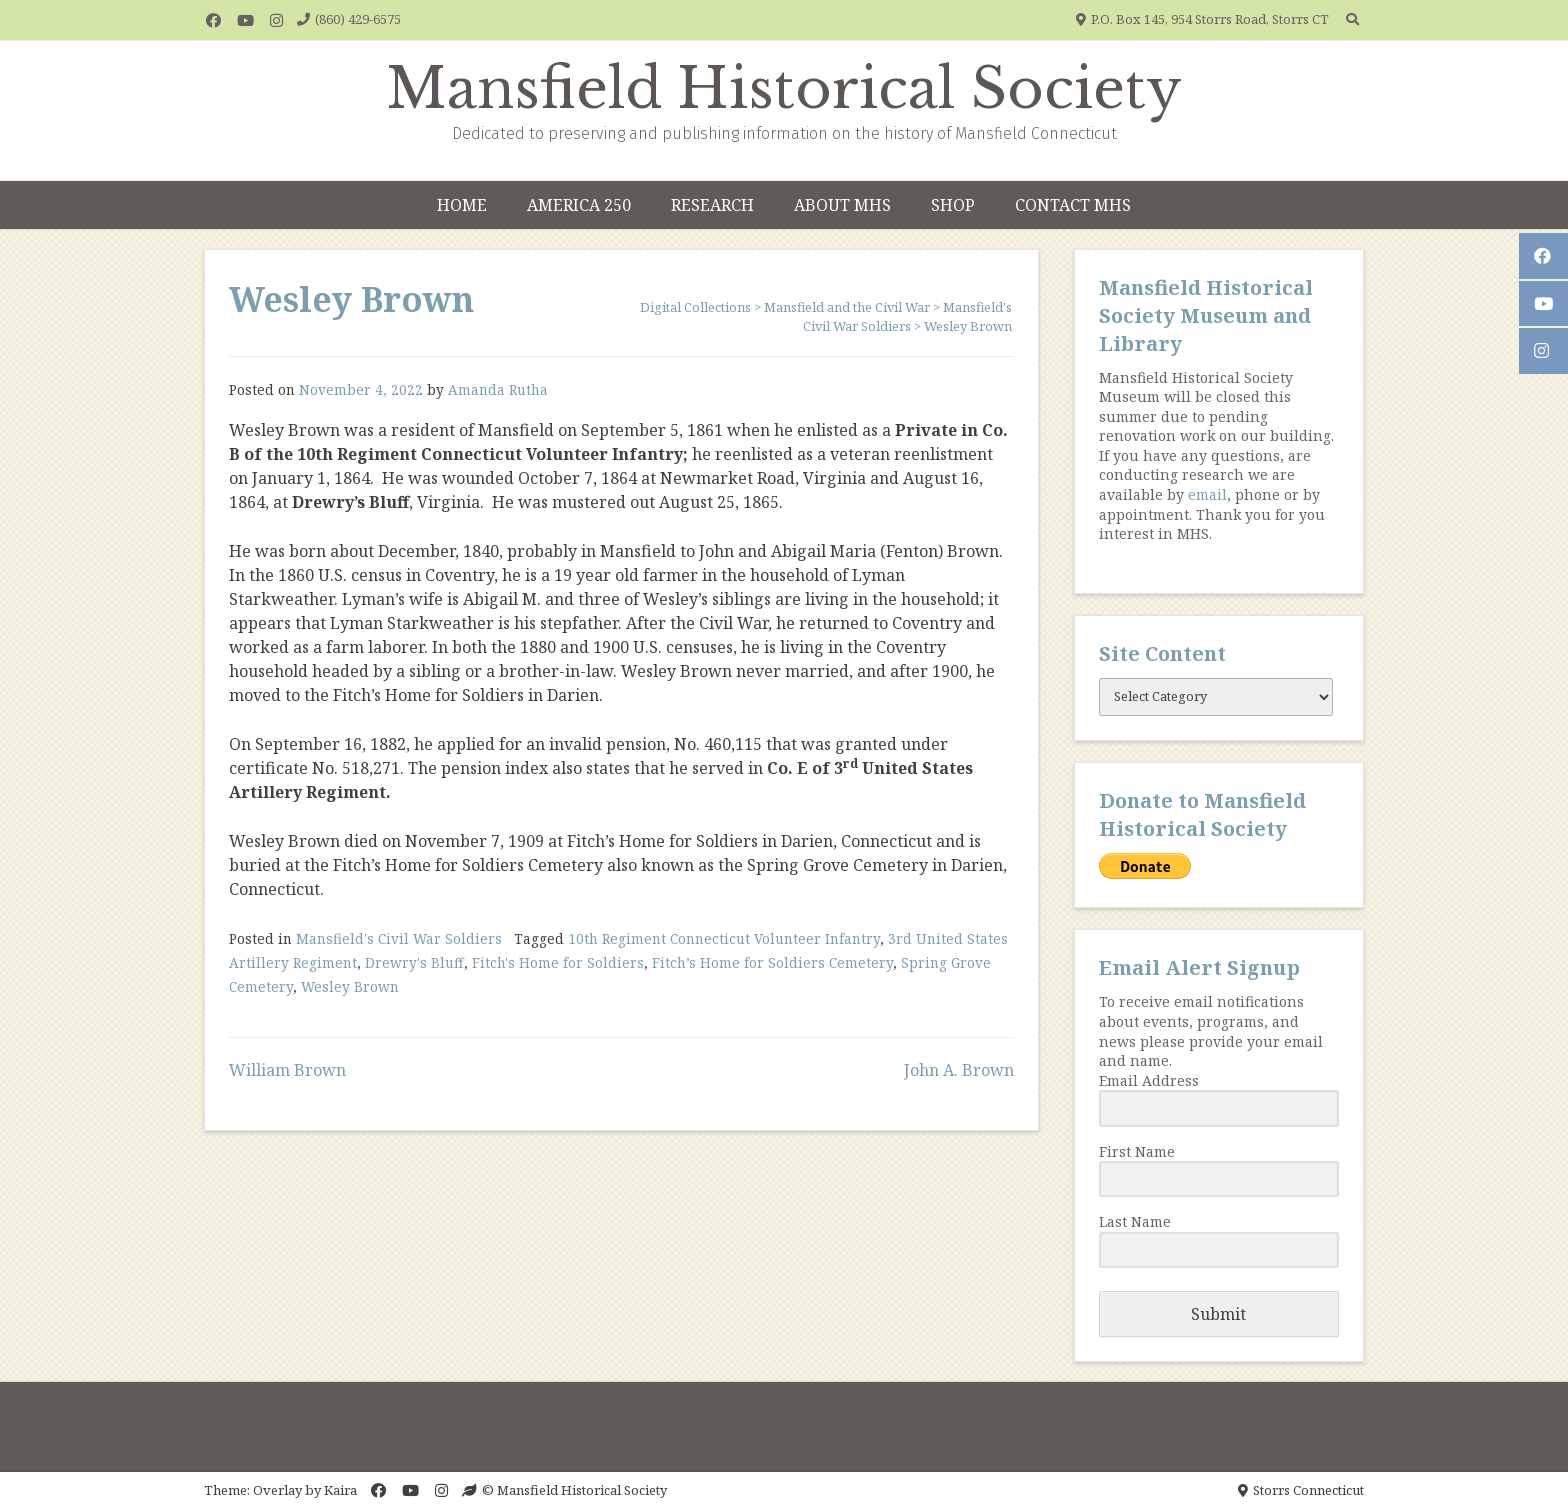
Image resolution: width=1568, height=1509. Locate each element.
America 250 (579, 205)
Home (462, 205)
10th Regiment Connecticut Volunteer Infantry (724, 938)
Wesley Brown (350, 986)
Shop (953, 205)
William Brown (287, 1070)
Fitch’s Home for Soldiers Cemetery (772, 962)
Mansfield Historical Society (784, 89)
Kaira (340, 1490)
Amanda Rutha (498, 389)
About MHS (842, 205)
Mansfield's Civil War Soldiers (399, 938)
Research (712, 205)
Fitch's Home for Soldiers (558, 962)
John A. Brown (959, 1070)
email (1207, 494)
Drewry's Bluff (414, 962)
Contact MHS (1073, 205)
